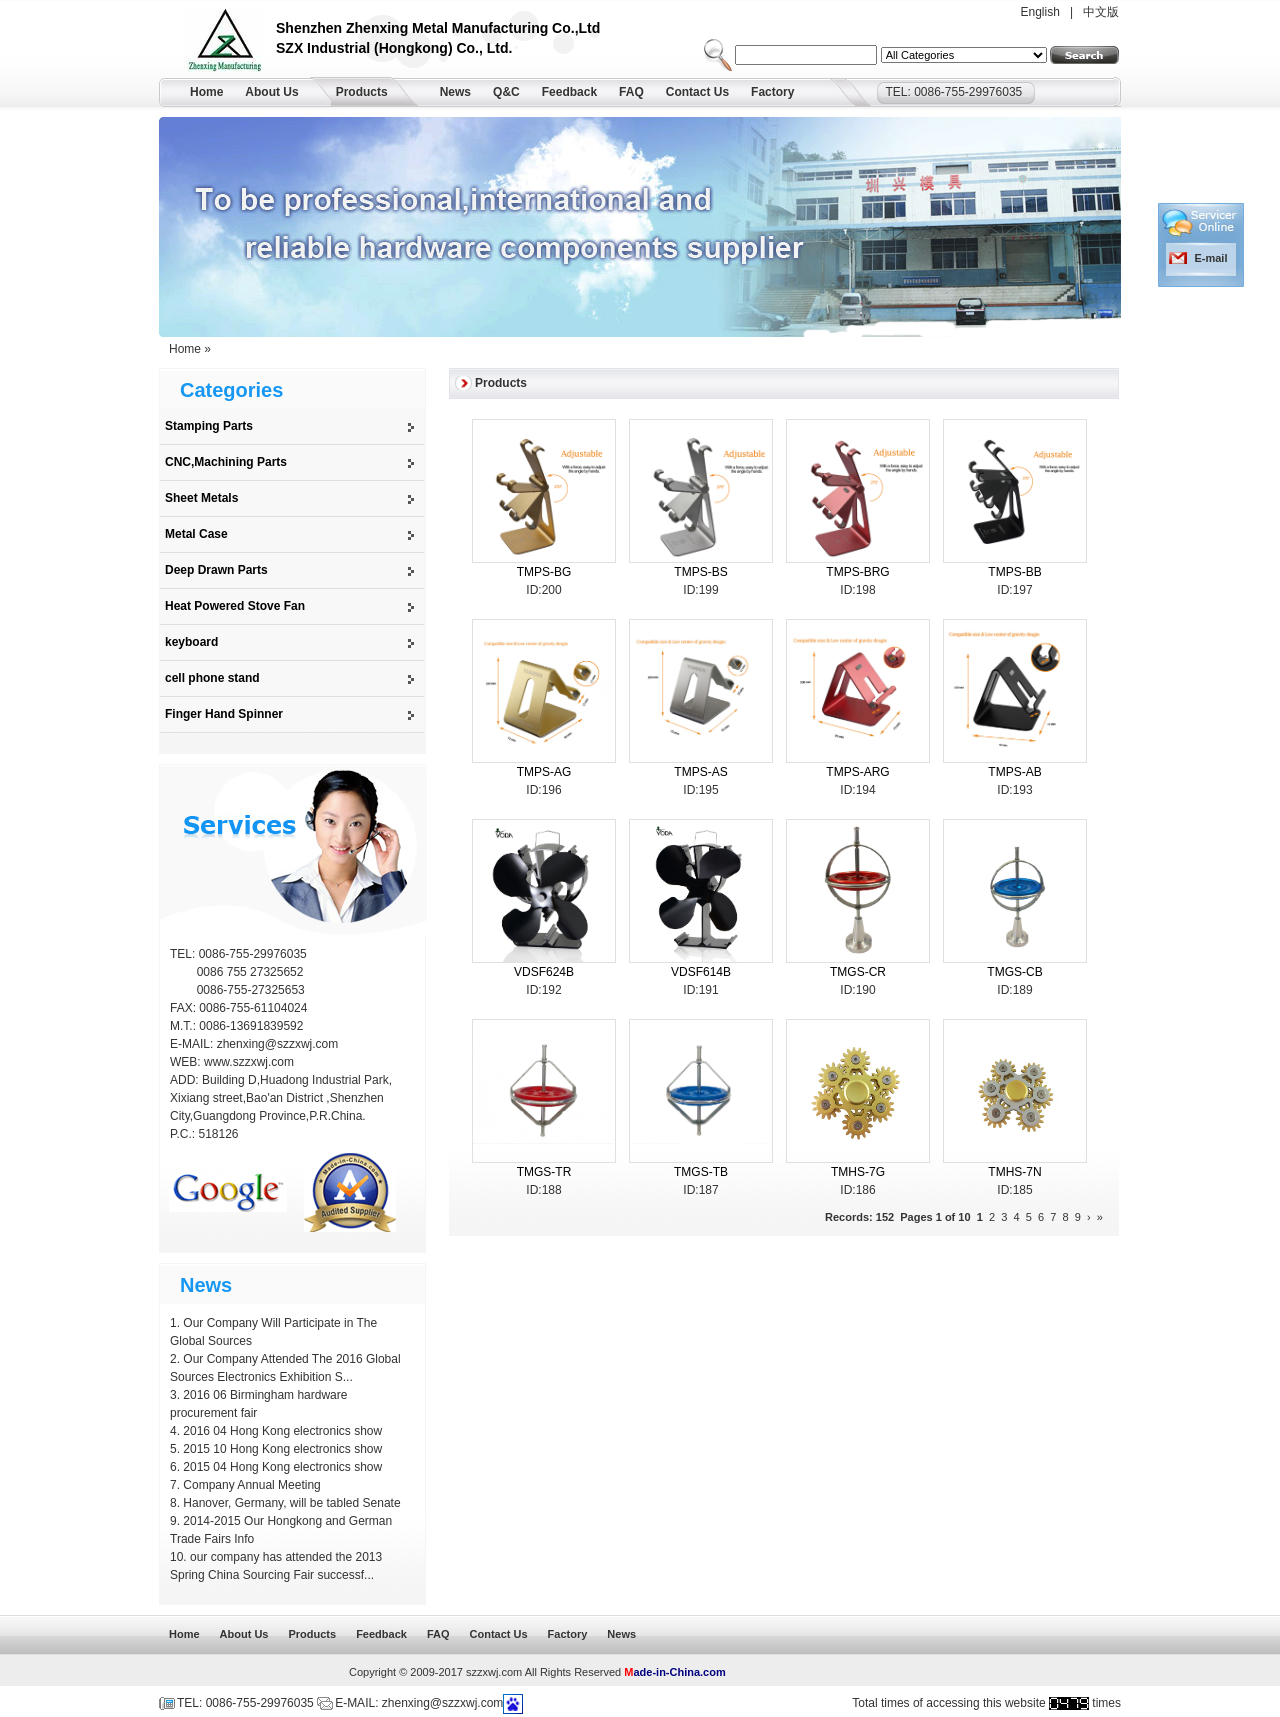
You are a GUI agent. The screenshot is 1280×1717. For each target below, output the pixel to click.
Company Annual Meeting (251, 1485)
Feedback (569, 92)
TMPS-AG (544, 772)
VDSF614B (701, 972)
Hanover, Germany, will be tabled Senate (291, 1503)
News (455, 92)
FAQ (631, 92)
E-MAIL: (193, 1044)
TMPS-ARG (857, 772)
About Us (271, 92)
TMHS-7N (1014, 1172)
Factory (772, 92)
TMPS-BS (700, 572)
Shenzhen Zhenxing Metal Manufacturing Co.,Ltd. (230, 42)
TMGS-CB (1014, 972)
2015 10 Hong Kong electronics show (282, 1449)
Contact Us (697, 92)
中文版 (1101, 12)
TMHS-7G (858, 1172)
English (1040, 12)
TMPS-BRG (857, 572)
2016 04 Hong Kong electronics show (282, 1431)
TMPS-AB (1014, 772)
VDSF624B (544, 972)
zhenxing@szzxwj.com (278, 1044)
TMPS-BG (544, 572)
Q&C (506, 92)
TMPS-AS (700, 772)
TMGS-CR (858, 972)
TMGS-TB (701, 1172)
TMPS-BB (1014, 572)
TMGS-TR (544, 1172)
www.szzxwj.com (249, 1062)
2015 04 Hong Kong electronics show (282, 1467)
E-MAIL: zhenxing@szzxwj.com (419, 1703)
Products (362, 92)
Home (206, 92)
